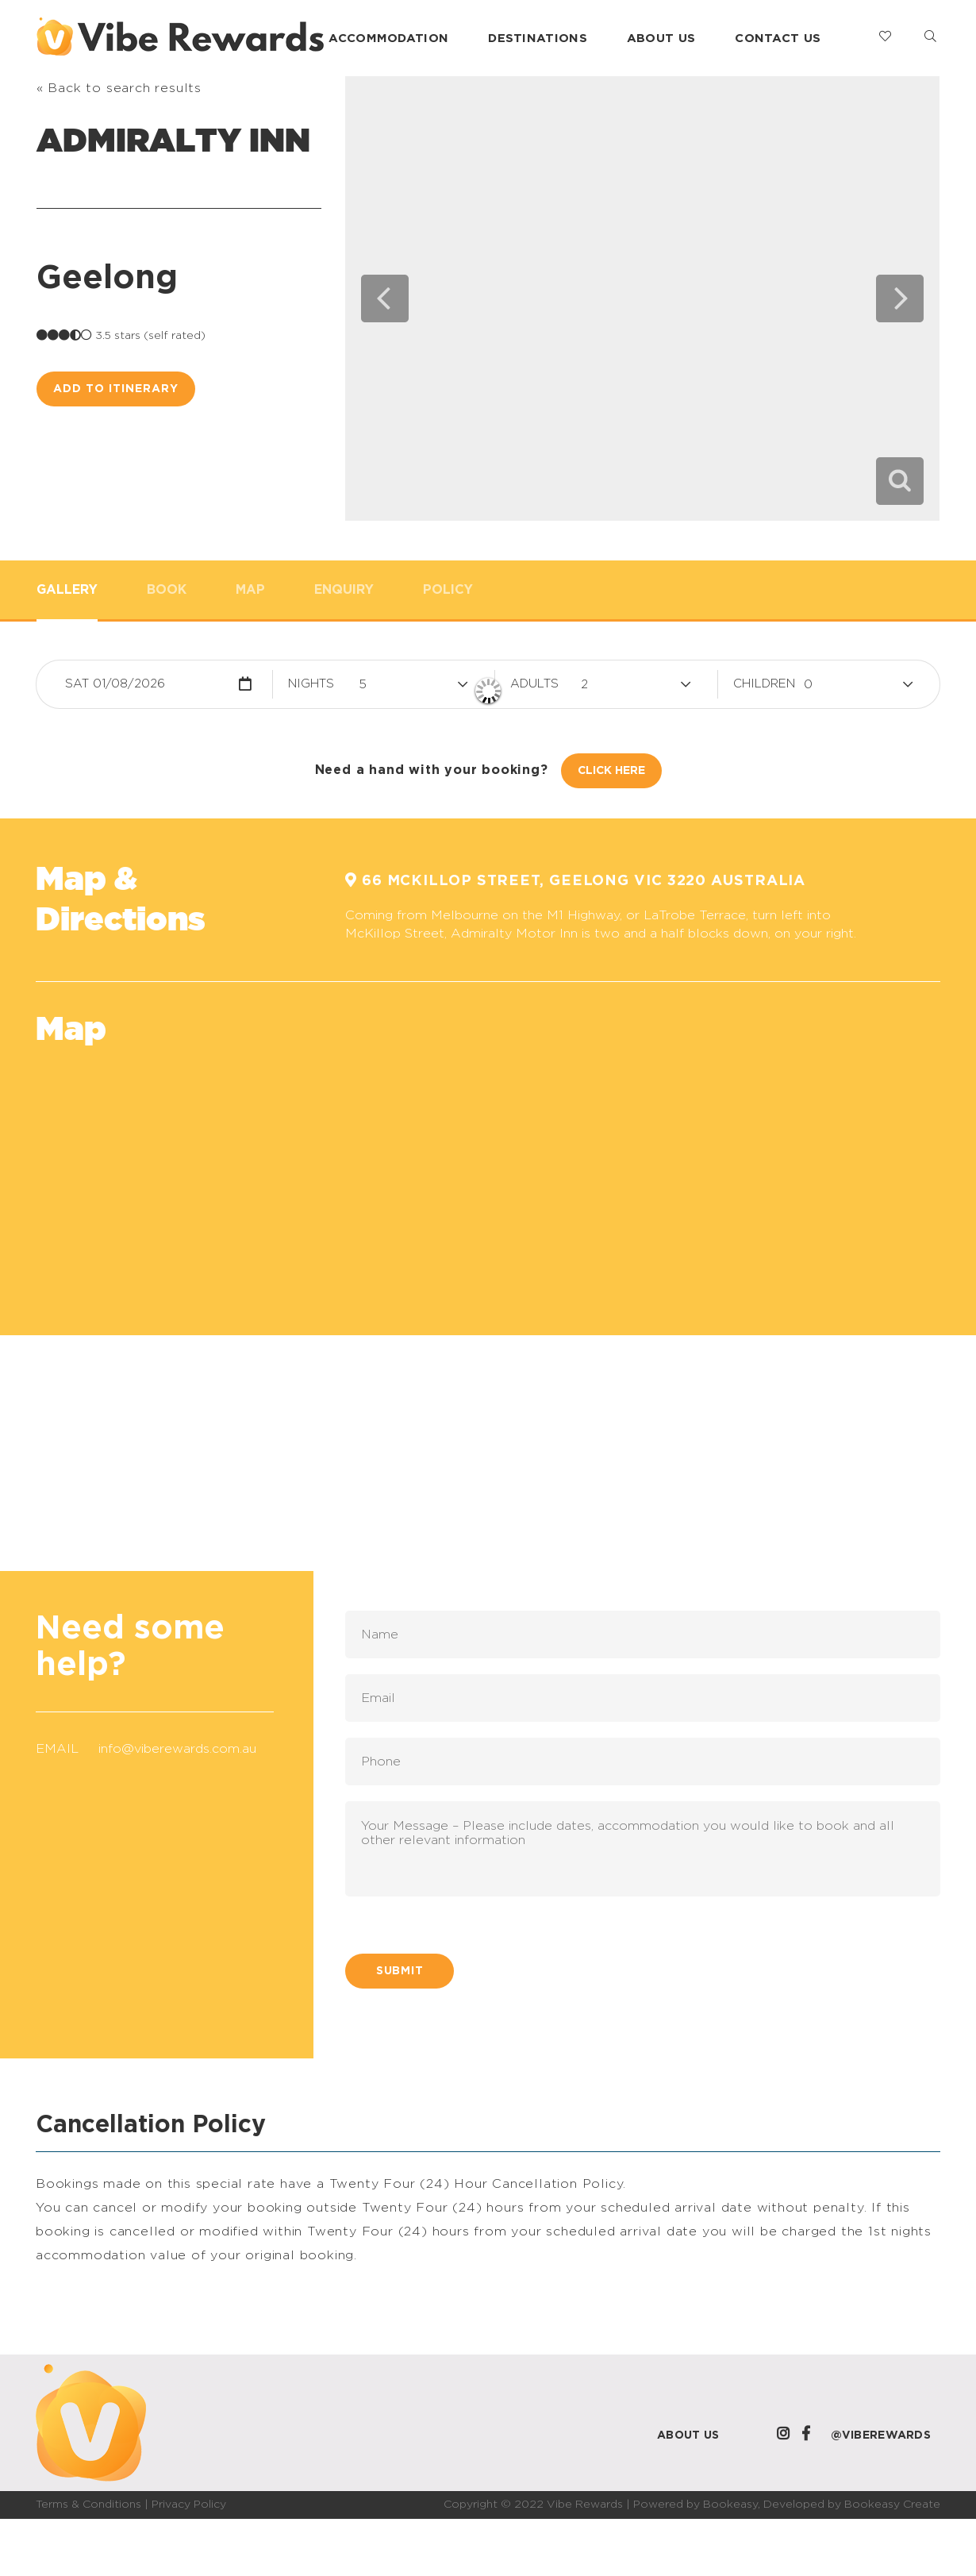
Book (166, 589)
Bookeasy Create (892, 2504)
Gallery (67, 589)
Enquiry (344, 589)
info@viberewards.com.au (177, 1748)
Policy (448, 589)
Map (250, 589)
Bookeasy (730, 2504)
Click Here (611, 770)
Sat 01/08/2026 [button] (115, 684)
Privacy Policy (189, 2504)
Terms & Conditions (88, 2504)
